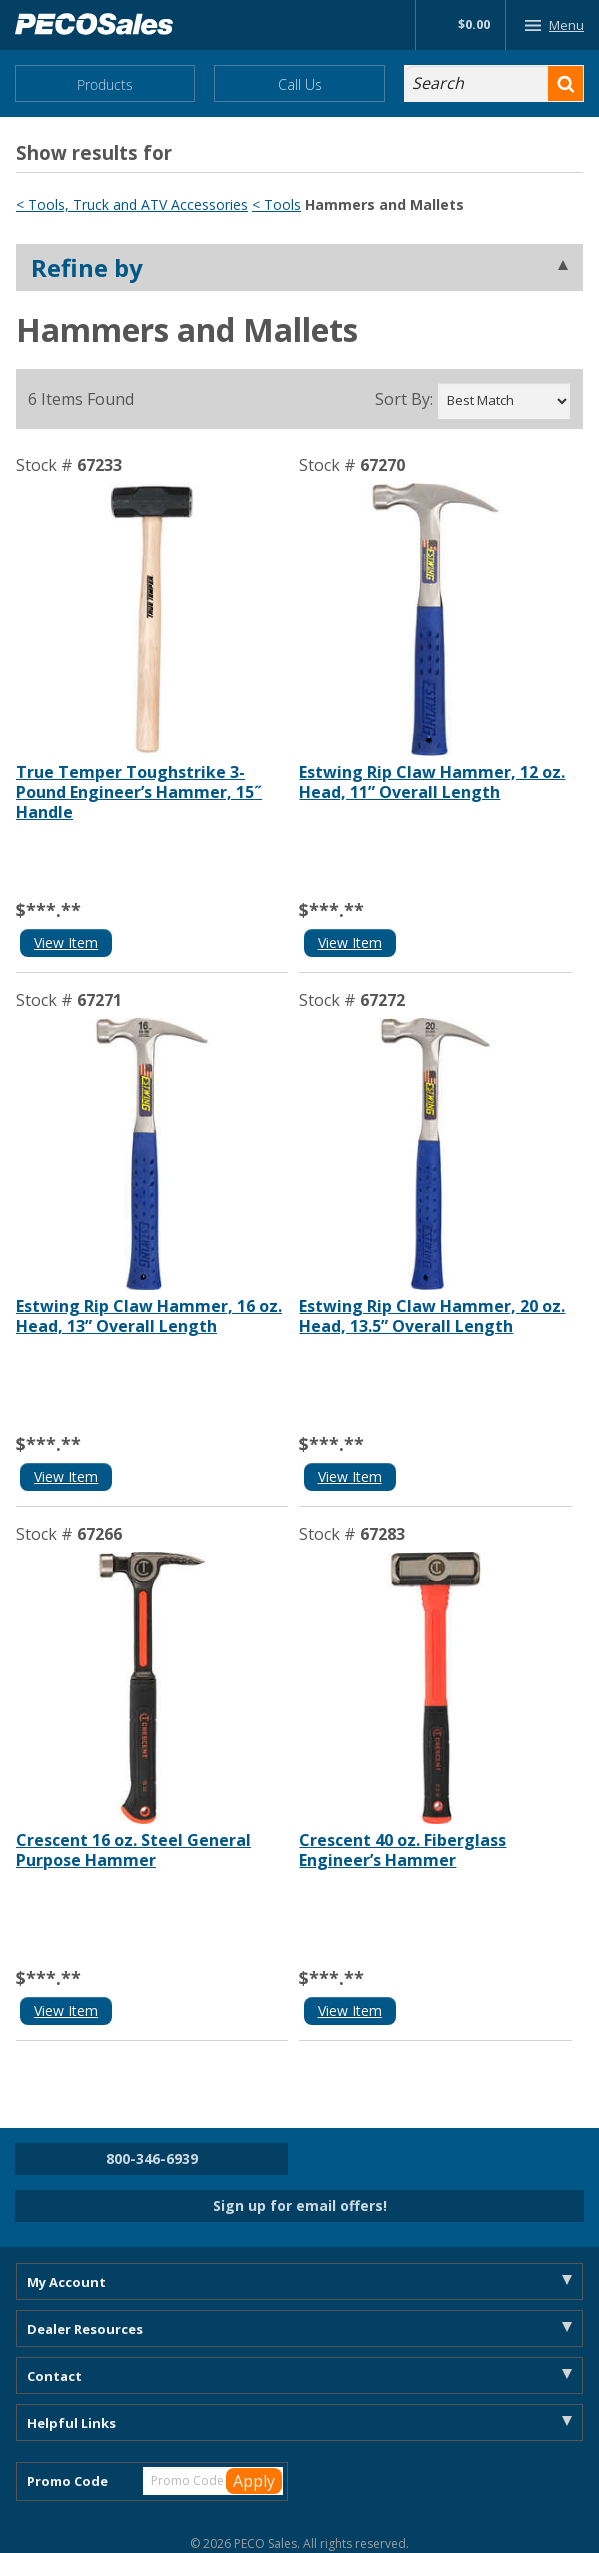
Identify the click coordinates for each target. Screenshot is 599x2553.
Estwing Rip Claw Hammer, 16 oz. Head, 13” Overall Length (149, 1316)
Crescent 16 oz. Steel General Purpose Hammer (133, 1850)
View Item (66, 942)
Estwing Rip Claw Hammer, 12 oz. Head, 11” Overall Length (432, 782)
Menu (550, 25)
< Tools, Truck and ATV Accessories (132, 204)
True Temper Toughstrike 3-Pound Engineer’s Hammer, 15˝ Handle (139, 792)
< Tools (276, 204)
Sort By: (404, 399)
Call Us (300, 84)
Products (105, 84)
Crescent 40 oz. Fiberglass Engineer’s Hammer (402, 1850)
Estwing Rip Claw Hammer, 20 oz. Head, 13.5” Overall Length (432, 1316)
